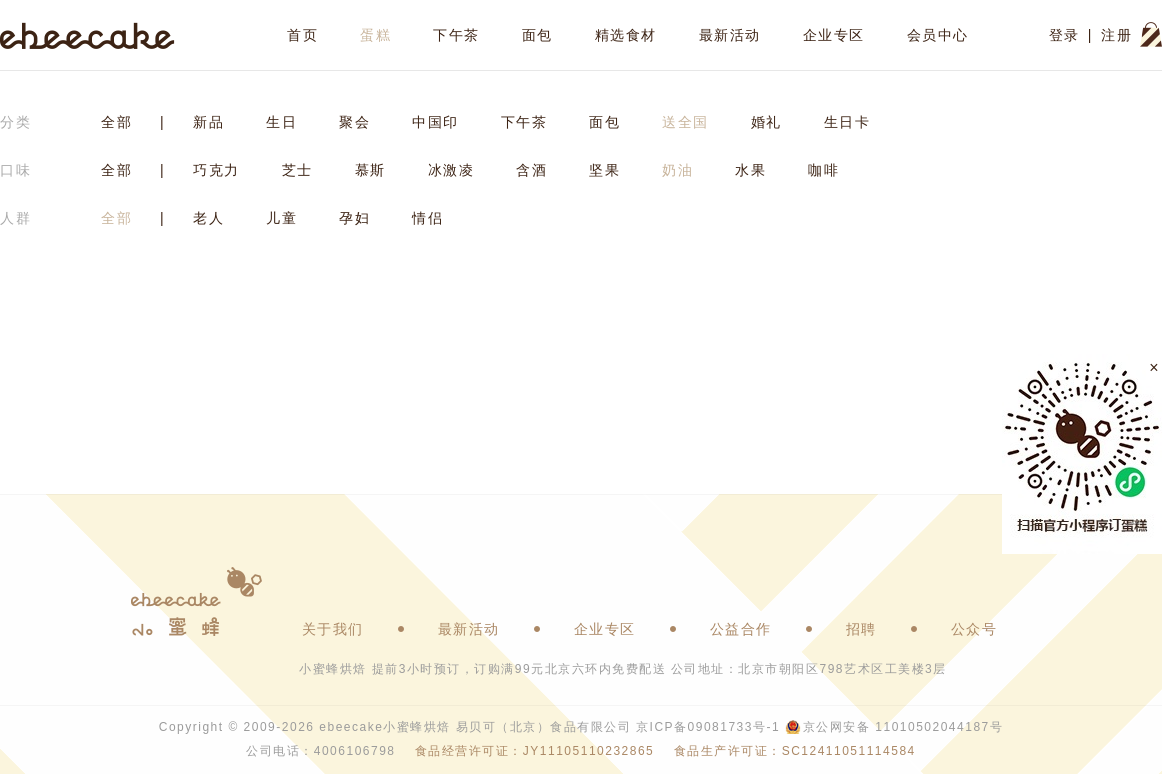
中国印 (435, 122)
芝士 (297, 170)
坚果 (604, 170)
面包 (537, 35)
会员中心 (938, 35)
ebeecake (87, 35)
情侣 (427, 218)
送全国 (685, 122)
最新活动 (730, 35)
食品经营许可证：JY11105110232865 (534, 751)
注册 (1116, 35)
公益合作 (741, 629)
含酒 (531, 170)
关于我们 (333, 629)
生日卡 (847, 122)
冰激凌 (451, 170)
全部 (116, 122)
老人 (208, 218)
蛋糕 (375, 35)
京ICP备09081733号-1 (708, 727)
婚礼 (766, 122)
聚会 (354, 122)
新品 (208, 122)
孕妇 (354, 218)
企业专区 (834, 35)
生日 (281, 122)
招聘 (861, 629)
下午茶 (456, 35)
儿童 (281, 218)
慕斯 (370, 170)
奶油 (677, 170)
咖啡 (823, 170)
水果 (750, 170)
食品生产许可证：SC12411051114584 (795, 751)
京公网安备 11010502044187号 (903, 727)
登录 (1064, 35)
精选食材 (626, 35)
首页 (302, 35)
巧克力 (216, 170)
